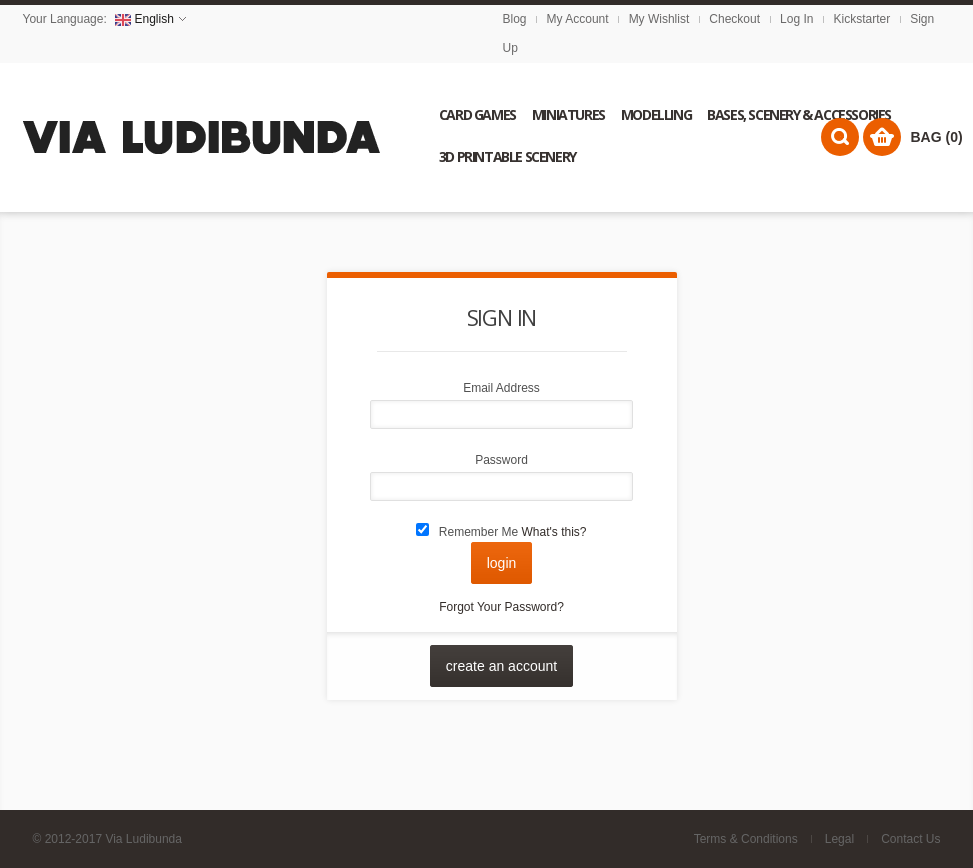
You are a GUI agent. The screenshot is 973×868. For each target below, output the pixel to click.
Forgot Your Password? (501, 607)
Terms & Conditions (746, 839)
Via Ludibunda (143, 839)
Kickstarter (861, 19)
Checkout (734, 19)
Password (501, 460)
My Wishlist (659, 19)
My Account (578, 19)
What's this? (554, 532)
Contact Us (910, 839)
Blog (515, 19)
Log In (796, 19)
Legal (839, 839)
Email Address (501, 388)
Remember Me (478, 532)
